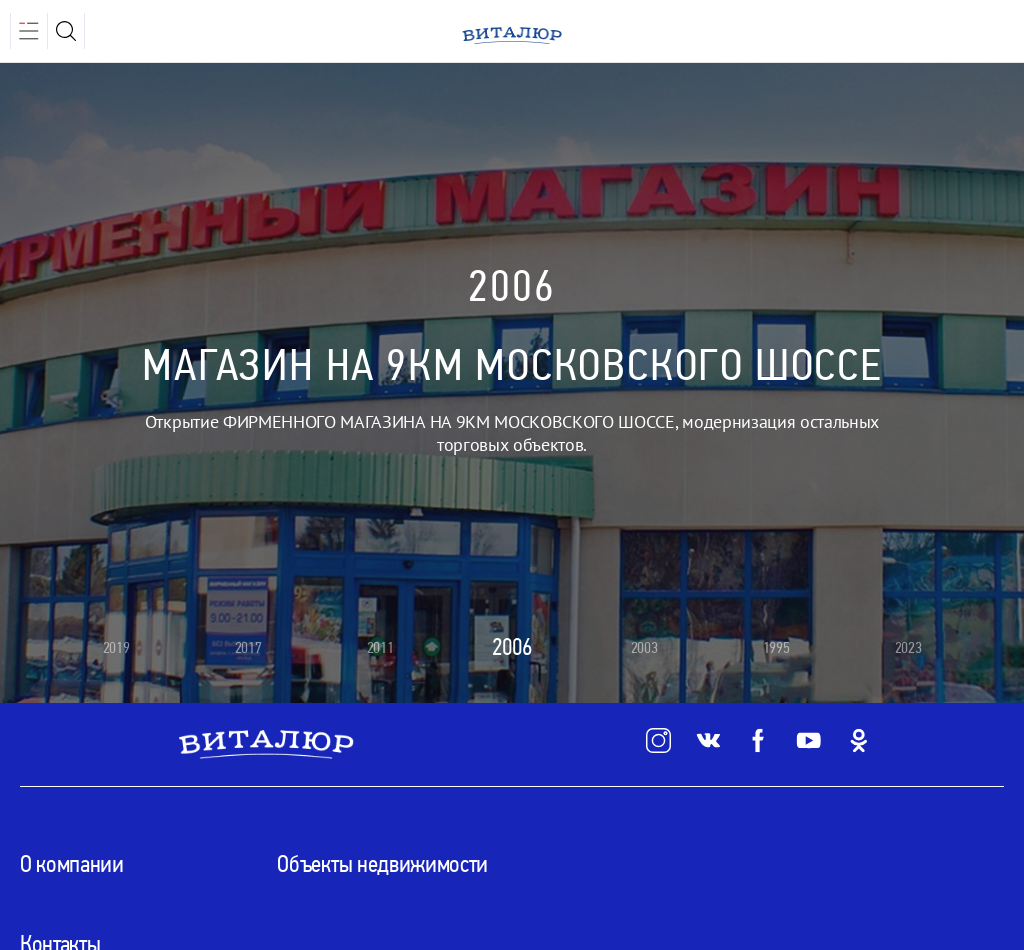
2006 (512, 647)
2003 (644, 647)
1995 (776, 647)
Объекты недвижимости (382, 865)
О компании (72, 865)
